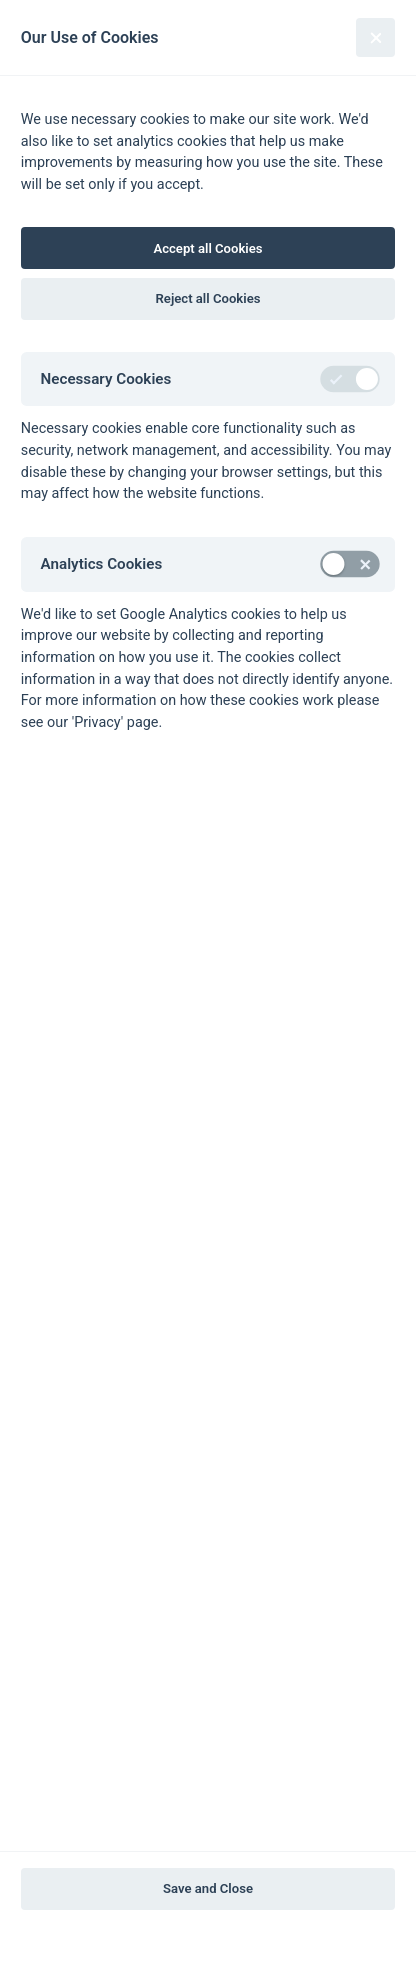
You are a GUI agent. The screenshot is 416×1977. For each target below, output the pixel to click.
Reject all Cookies (208, 298)
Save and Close (208, 1888)
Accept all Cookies (207, 248)
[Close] (375, 37)
